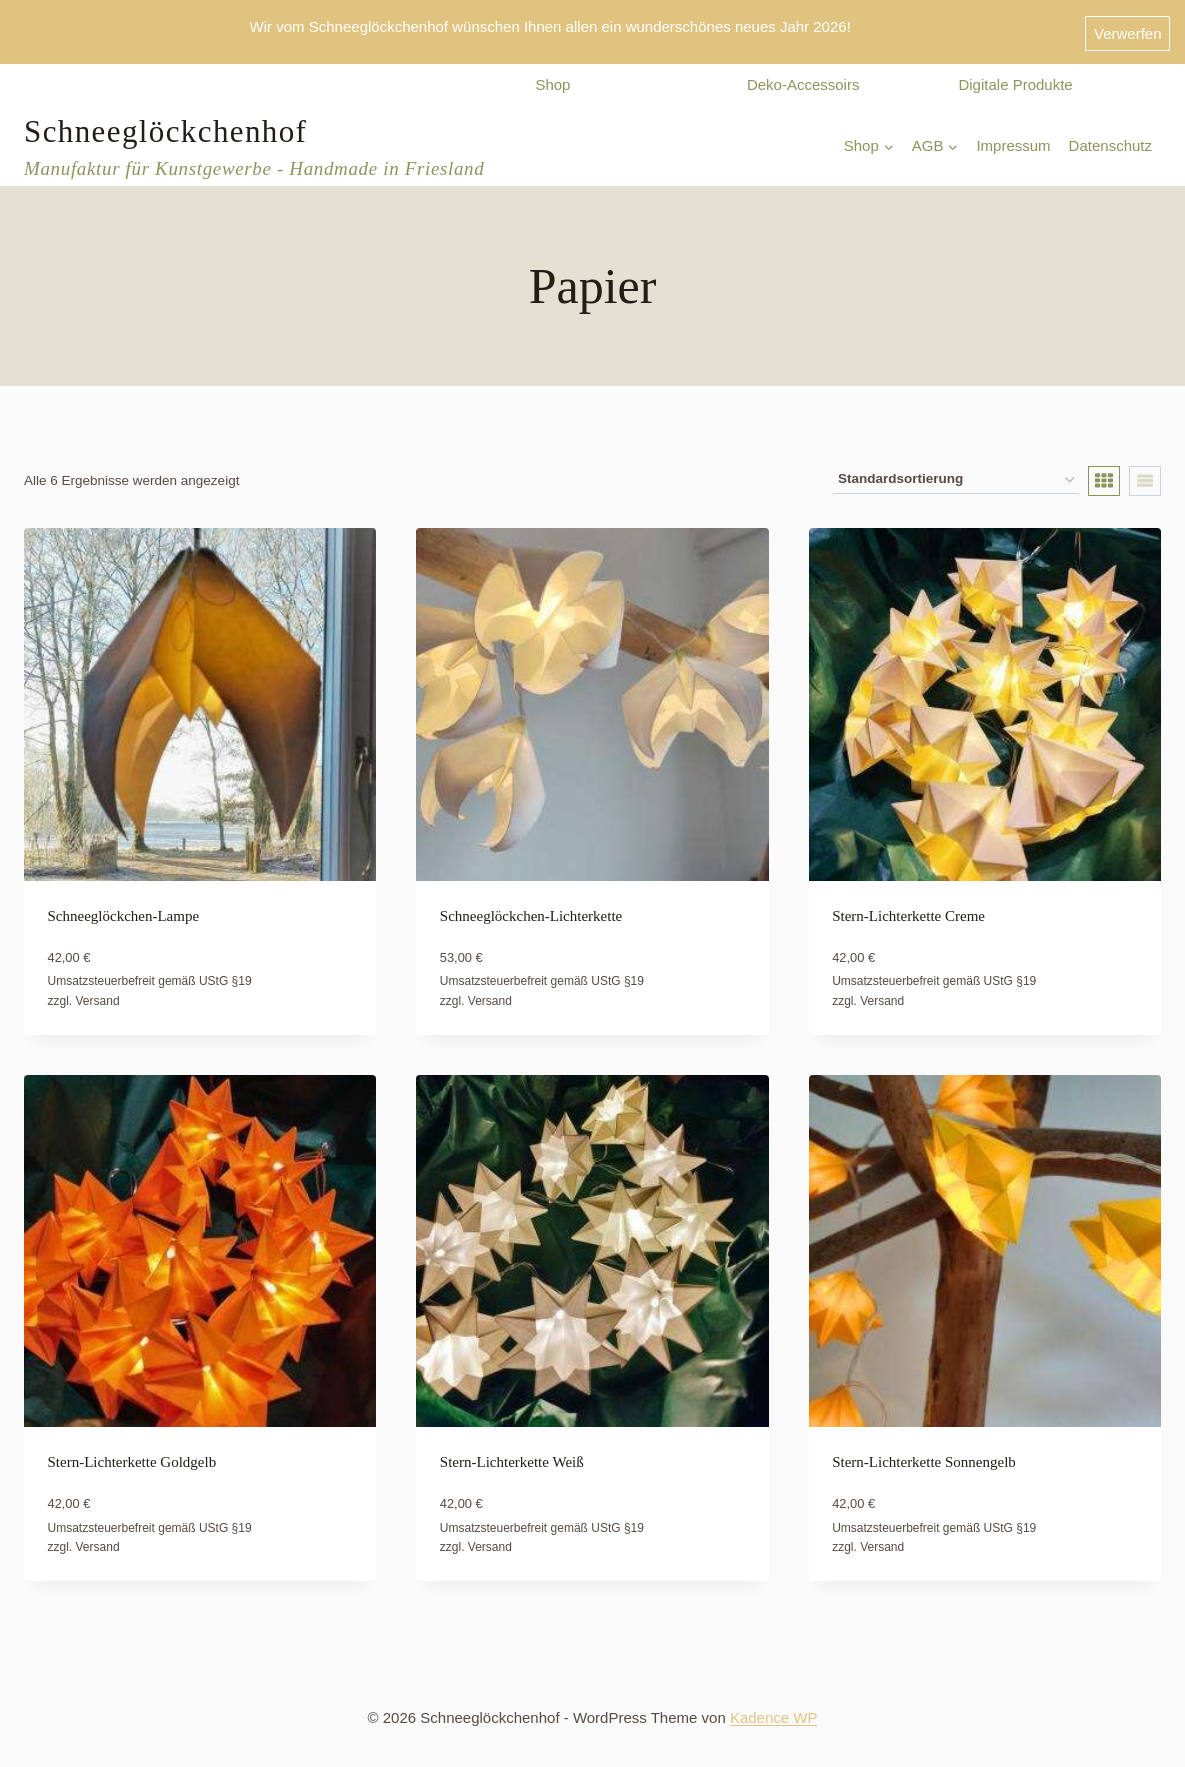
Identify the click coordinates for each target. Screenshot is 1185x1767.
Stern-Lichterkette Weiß (512, 1454)
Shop (552, 76)
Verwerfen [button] (1128, 27)
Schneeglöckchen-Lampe (124, 907)
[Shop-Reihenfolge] (956, 472)
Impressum (1013, 137)
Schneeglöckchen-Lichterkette (531, 907)
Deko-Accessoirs (803, 76)
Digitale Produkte (1015, 76)
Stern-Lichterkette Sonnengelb (924, 1454)
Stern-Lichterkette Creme (908, 907)
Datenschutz (1110, 137)
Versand (98, 992)
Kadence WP (774, 1709)
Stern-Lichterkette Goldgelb (132, 1454)
